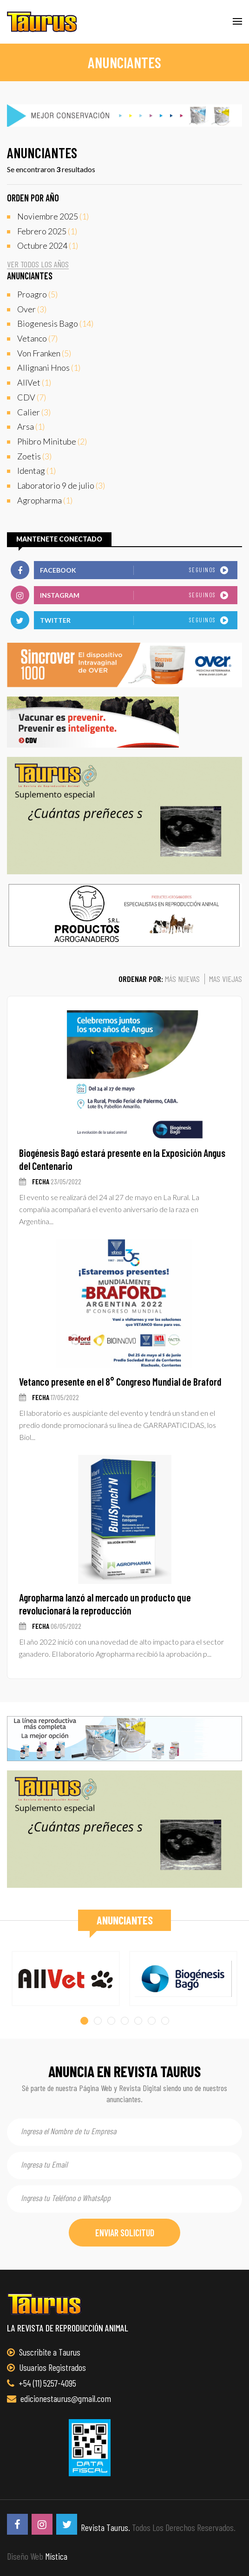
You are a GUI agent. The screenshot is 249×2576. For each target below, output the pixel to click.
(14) (55, 324)
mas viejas (225, 979)
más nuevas (182, 979)
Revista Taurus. (105, 2527)
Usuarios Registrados (46, 2367)
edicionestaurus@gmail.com (59, 2398)
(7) (37, 339)
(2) (52, 442)
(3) (31, 309)
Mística (56, 2556)
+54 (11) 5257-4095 (41, 2383)
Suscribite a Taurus (43, 2351)
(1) (53, 217)
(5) (37, 295)
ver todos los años (38, 264)
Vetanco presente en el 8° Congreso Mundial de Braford (120, 1381)
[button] (84, 2021)
